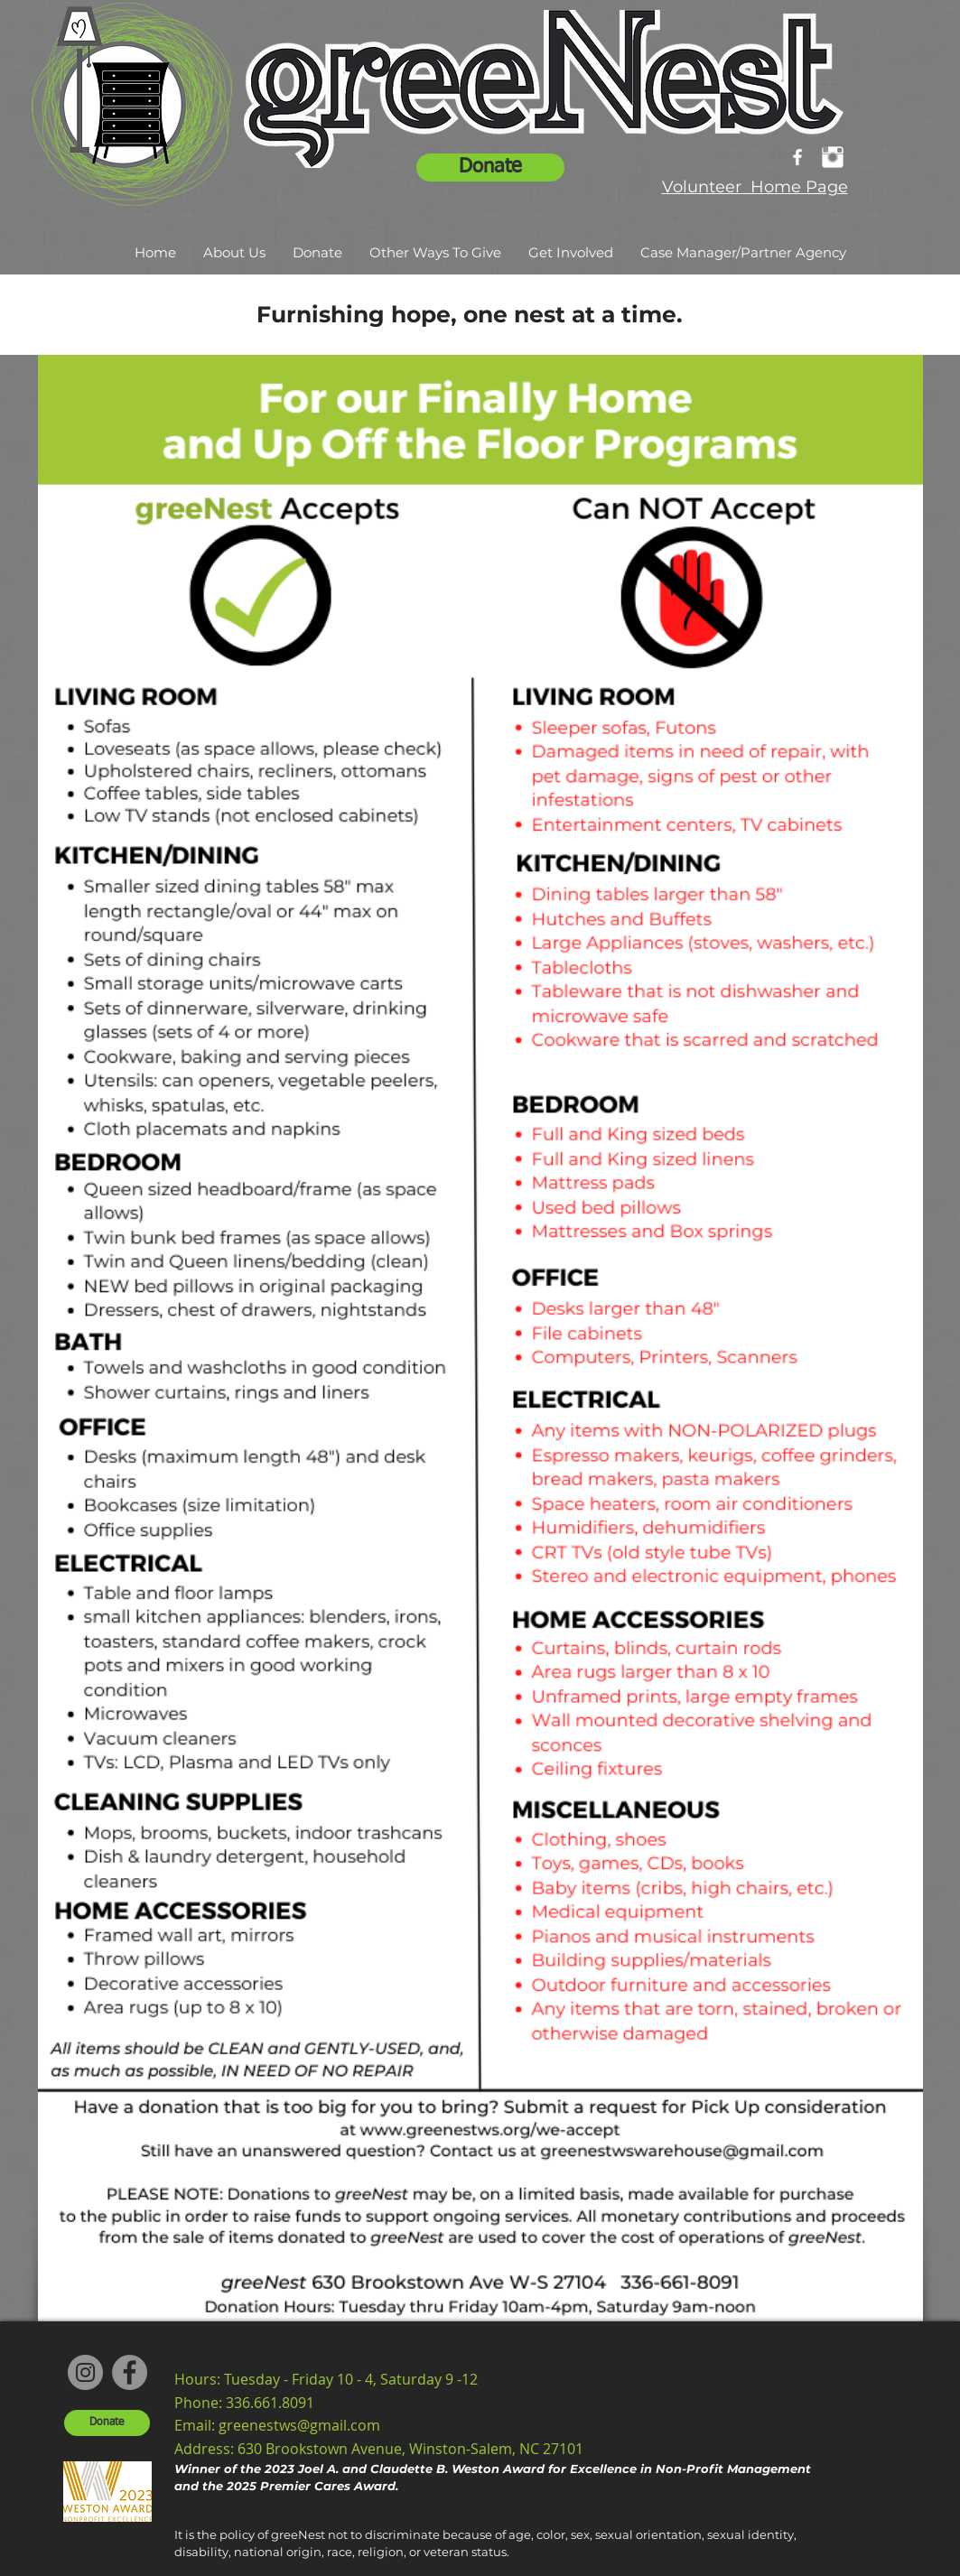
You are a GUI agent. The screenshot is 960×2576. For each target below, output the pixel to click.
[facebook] (797, 157)
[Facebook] (129, 2372)
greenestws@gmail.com (299, 2425)
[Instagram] (85, 2372)
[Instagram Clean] (832, 157)
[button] (234, 252)
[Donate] (490, 167)
